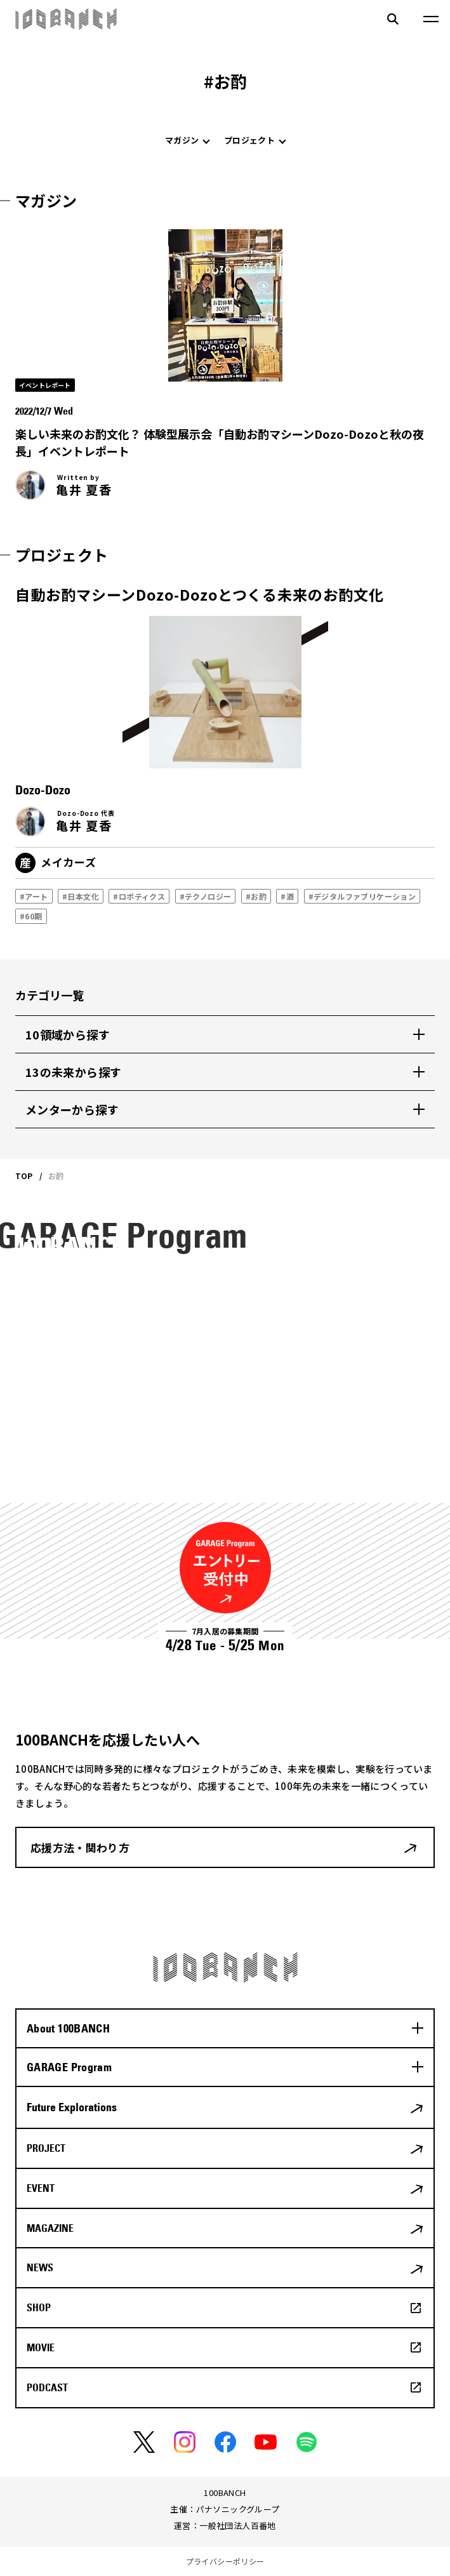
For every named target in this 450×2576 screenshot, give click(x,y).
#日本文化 (80, 896)
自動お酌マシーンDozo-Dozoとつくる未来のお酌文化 (199, 594)
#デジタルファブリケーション (362, 896)
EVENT (41, 2188)
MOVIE (41, 2347)
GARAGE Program (69, 2067)
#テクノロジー (205, 896)
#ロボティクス (139, 896)
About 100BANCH (68, 2028)
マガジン (182, 140)
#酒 (287, 896)
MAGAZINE (50, 2228)
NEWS (40, 2267)
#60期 (31, 916)
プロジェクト (249, 140)
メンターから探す (72, 1109)
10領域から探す (67, 1034)
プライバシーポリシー (225, 2561)
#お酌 (256, 896)
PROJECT (46, 2148)
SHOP (39, 2307)
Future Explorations (72, 2107)
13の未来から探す (73, 1072)
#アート (34, 896)
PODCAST (47, 2387)
